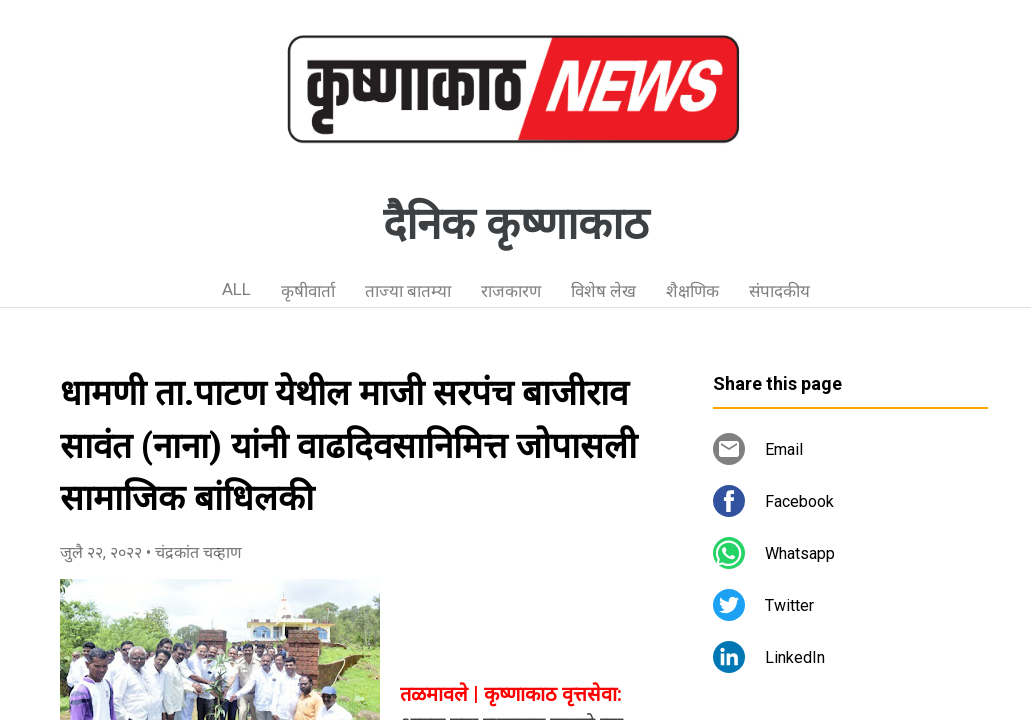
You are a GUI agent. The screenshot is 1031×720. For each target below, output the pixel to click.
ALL (236, 289)
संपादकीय (779, 291)
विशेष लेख (603, 291)
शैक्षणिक (692, 291)
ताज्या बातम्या (408, 291)
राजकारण (511, 291)
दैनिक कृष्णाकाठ (516, 224)
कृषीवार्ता (308, 291)
